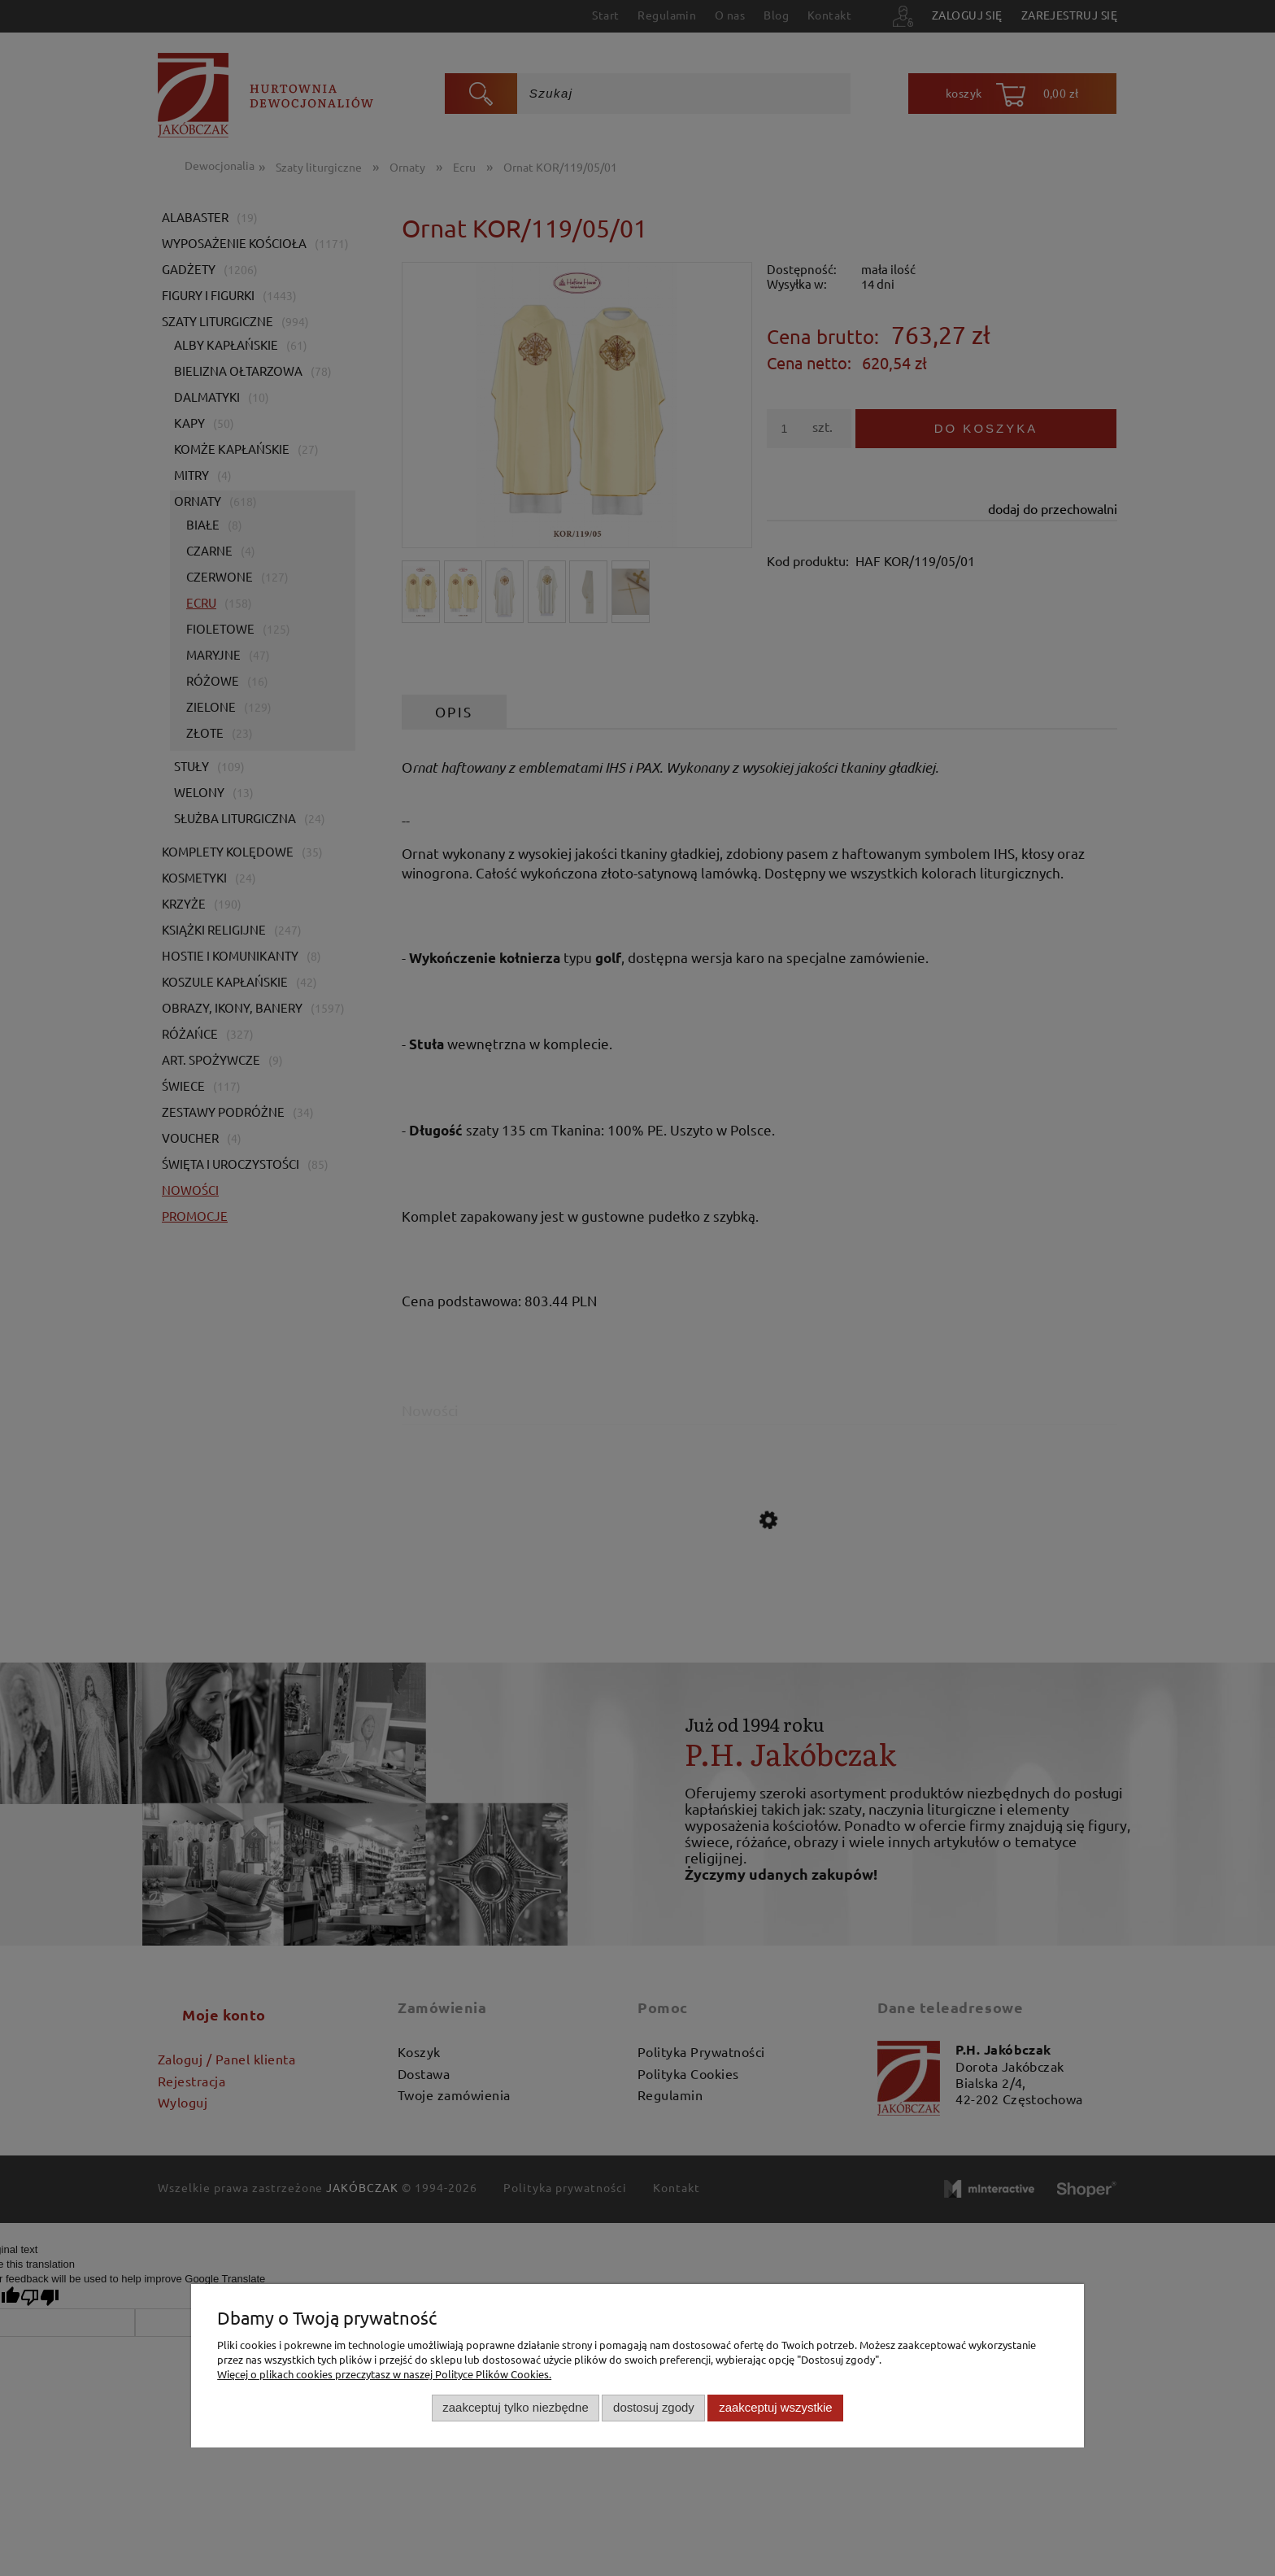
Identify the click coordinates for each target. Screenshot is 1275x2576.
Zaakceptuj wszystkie (775, 2407)
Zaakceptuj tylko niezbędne (515, 2407)
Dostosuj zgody (653, 2407)
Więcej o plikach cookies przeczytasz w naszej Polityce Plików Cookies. (384, 2374)
